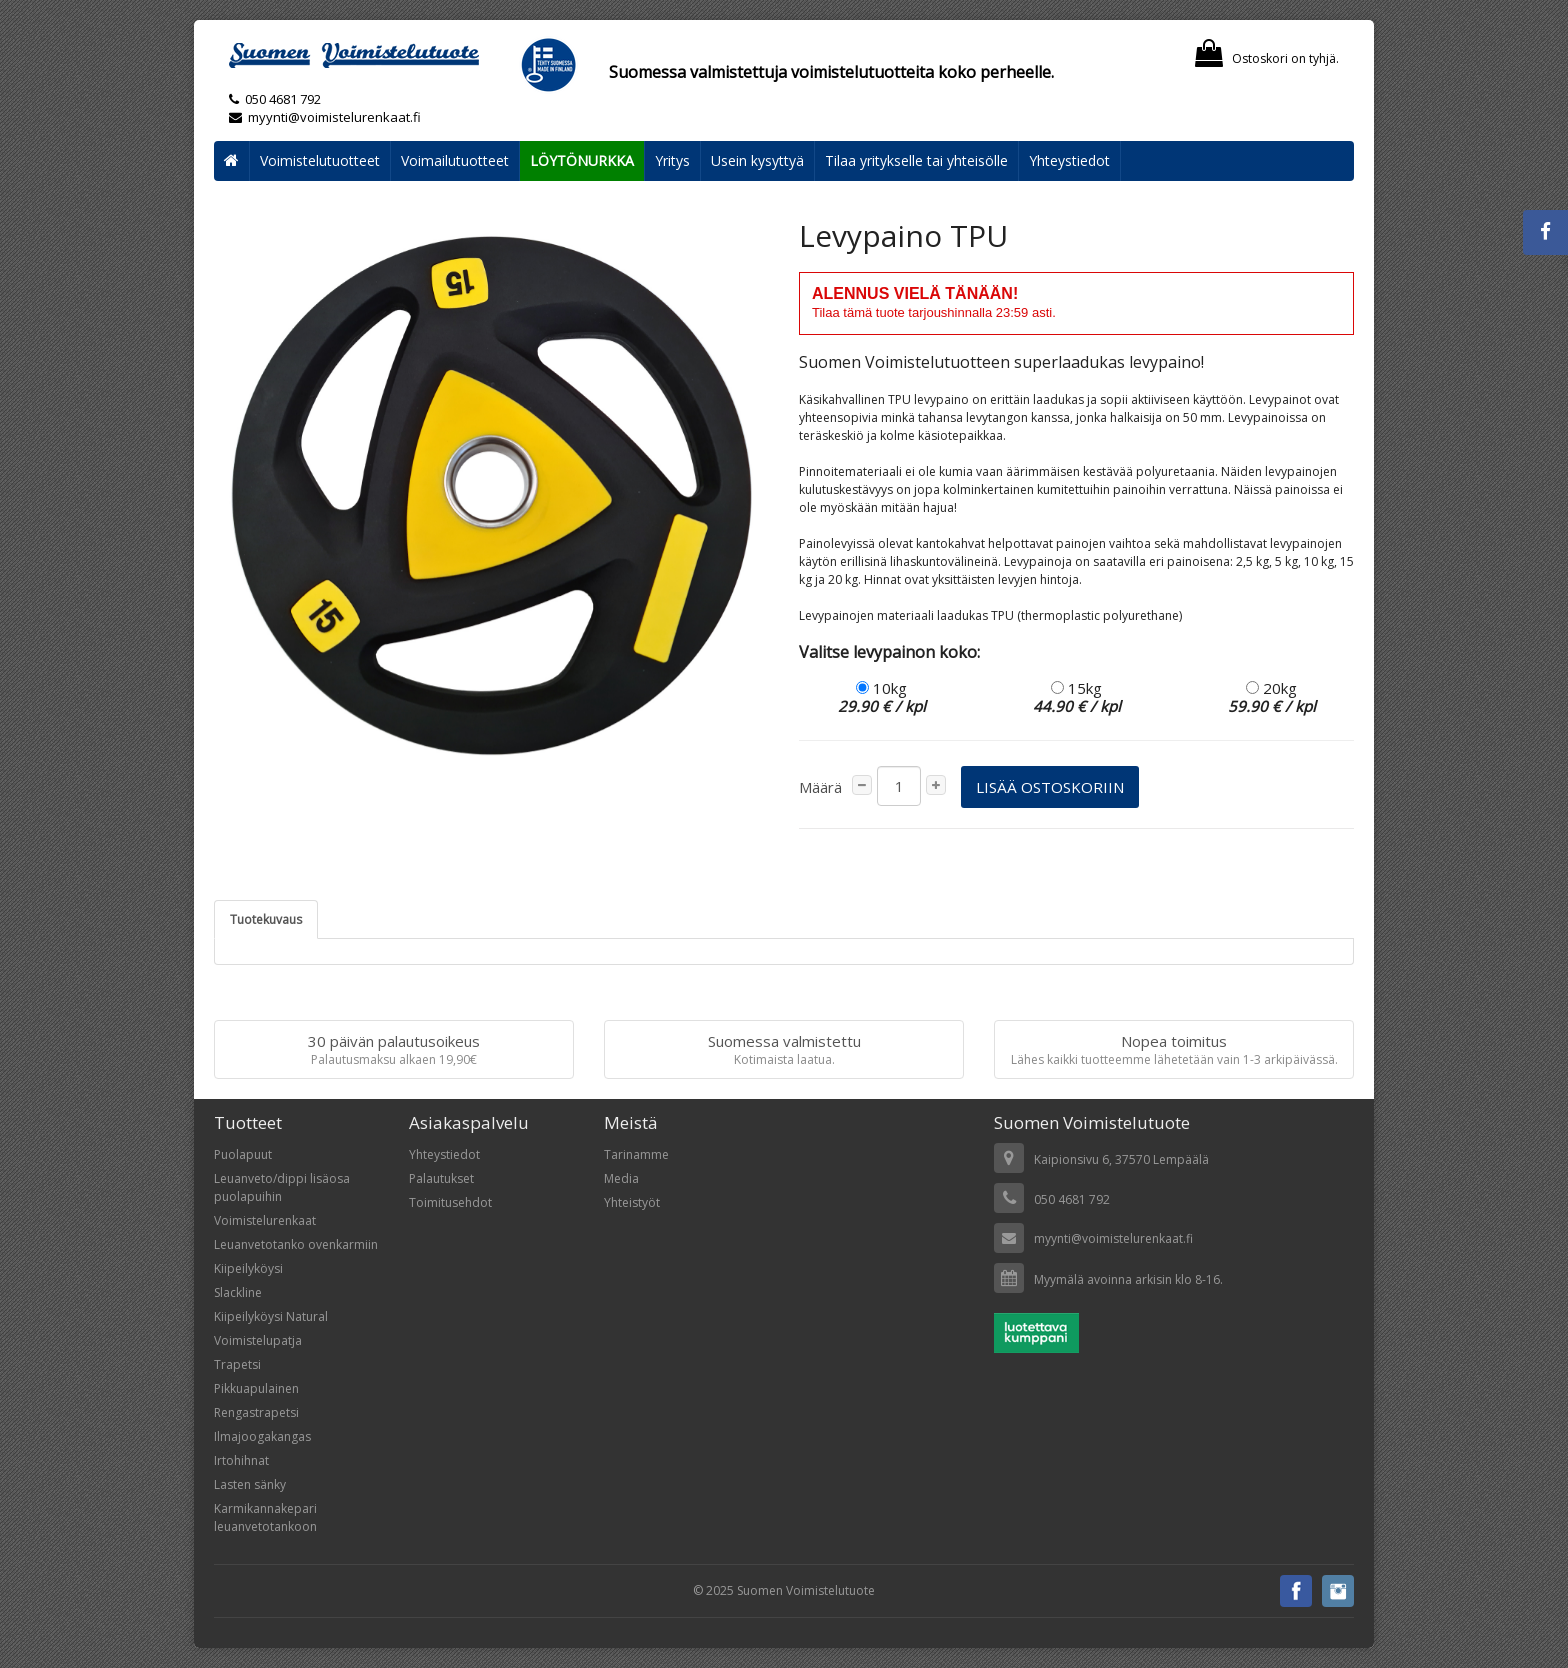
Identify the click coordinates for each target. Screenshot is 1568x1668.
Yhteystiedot (1069, 160)
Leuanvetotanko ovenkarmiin (296, 1244)
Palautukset (441, 1178)
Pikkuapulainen (256, 1388)
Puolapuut (243, 1154)
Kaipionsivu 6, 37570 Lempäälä (1121, 1159)
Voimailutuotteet (455, 160)
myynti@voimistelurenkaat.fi (325, 117)
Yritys (672, 160)
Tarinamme (636, 1154)
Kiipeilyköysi (248, 1268)
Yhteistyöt (632, 1202)
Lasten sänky (250, 1484)
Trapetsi (237, 1364)
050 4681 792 (283, 99)
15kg (1077, 697)
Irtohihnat (241, 1460)
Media (621, 1178)
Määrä (820, 787)
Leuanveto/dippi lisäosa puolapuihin (282, 1187)
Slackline (238, 1292)
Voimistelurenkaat (265, 1220)
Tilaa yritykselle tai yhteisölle (916, 160)
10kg (882, 697)
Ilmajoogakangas (262, 1436)
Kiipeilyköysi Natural (271, 1316)
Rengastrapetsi (256, 1412)
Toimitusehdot (450, 1202)
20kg (1272, 697)
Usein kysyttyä (757, 160)
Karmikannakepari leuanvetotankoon (265, 1517)
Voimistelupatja (258, 1340)
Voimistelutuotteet (320, 160)
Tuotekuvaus (266, 919)
